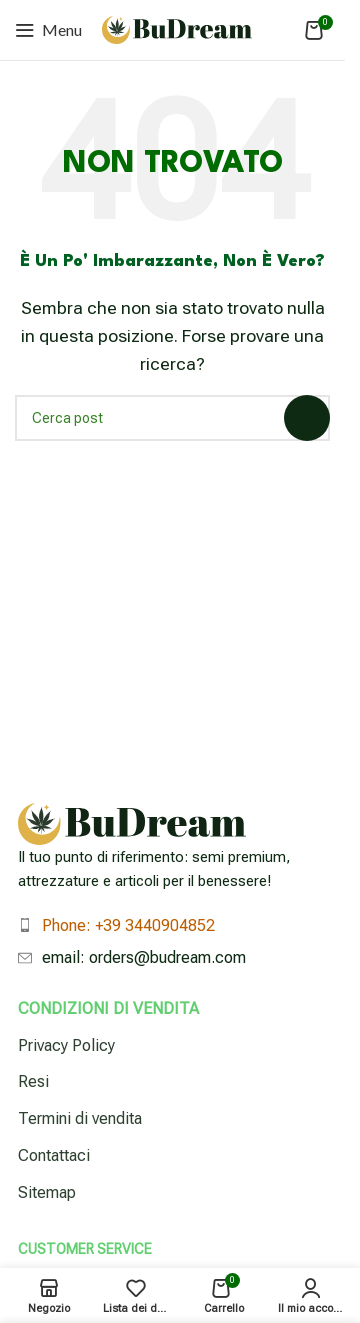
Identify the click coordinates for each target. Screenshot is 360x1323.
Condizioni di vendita (108, 1008)
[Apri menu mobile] (48, 30)
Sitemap (47, 1192)
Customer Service (85, 1249)
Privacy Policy (66, 1045)
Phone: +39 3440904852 (128, 925)
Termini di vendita (80, 1118)
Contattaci (54, 1155)
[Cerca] (172, 418)
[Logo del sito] (177, 28)
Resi (33, 1081)
